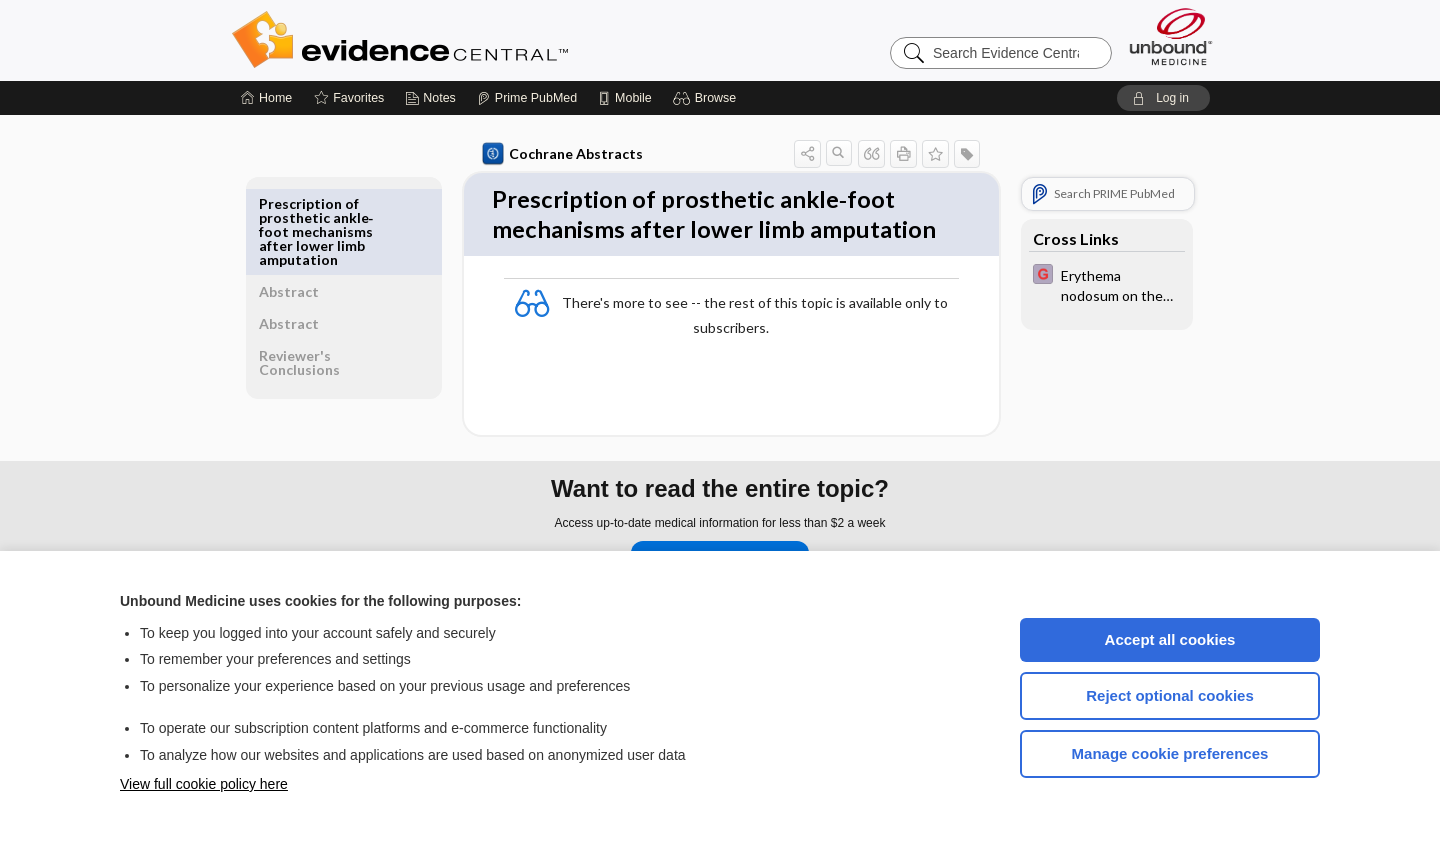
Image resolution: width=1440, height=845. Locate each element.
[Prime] (527, 98)
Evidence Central (480, 40)
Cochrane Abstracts (559, 154)
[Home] (266, 98)
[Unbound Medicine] (1171, 36)
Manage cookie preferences (1170, 753)
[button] (707, 98)
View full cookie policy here (204, 784)
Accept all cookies (1170, 639)
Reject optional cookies (1170, 695)
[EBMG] (1103, 284)
